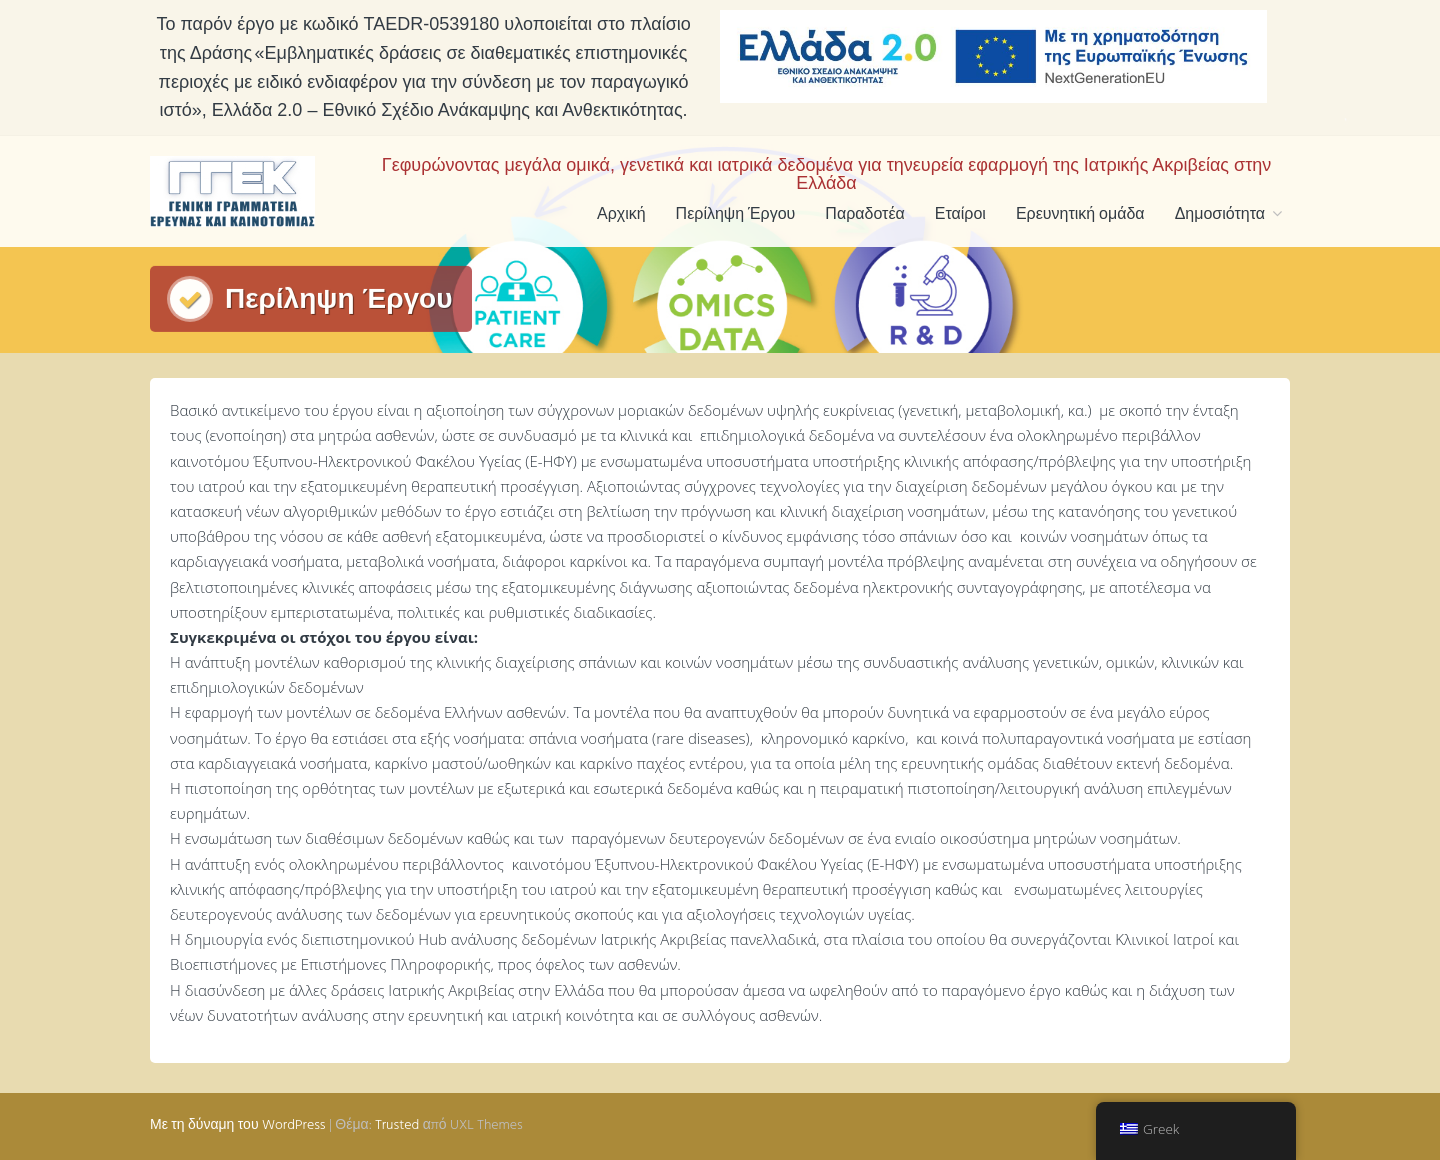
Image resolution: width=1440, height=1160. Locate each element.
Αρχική (621, 215)
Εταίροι (960, 215)
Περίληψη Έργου (736, 215)
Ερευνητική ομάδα (1080, 215)
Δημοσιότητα (1220, 215)
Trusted (397, 1125)
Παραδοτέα (864, 215)
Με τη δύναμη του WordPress (238, 1125)
